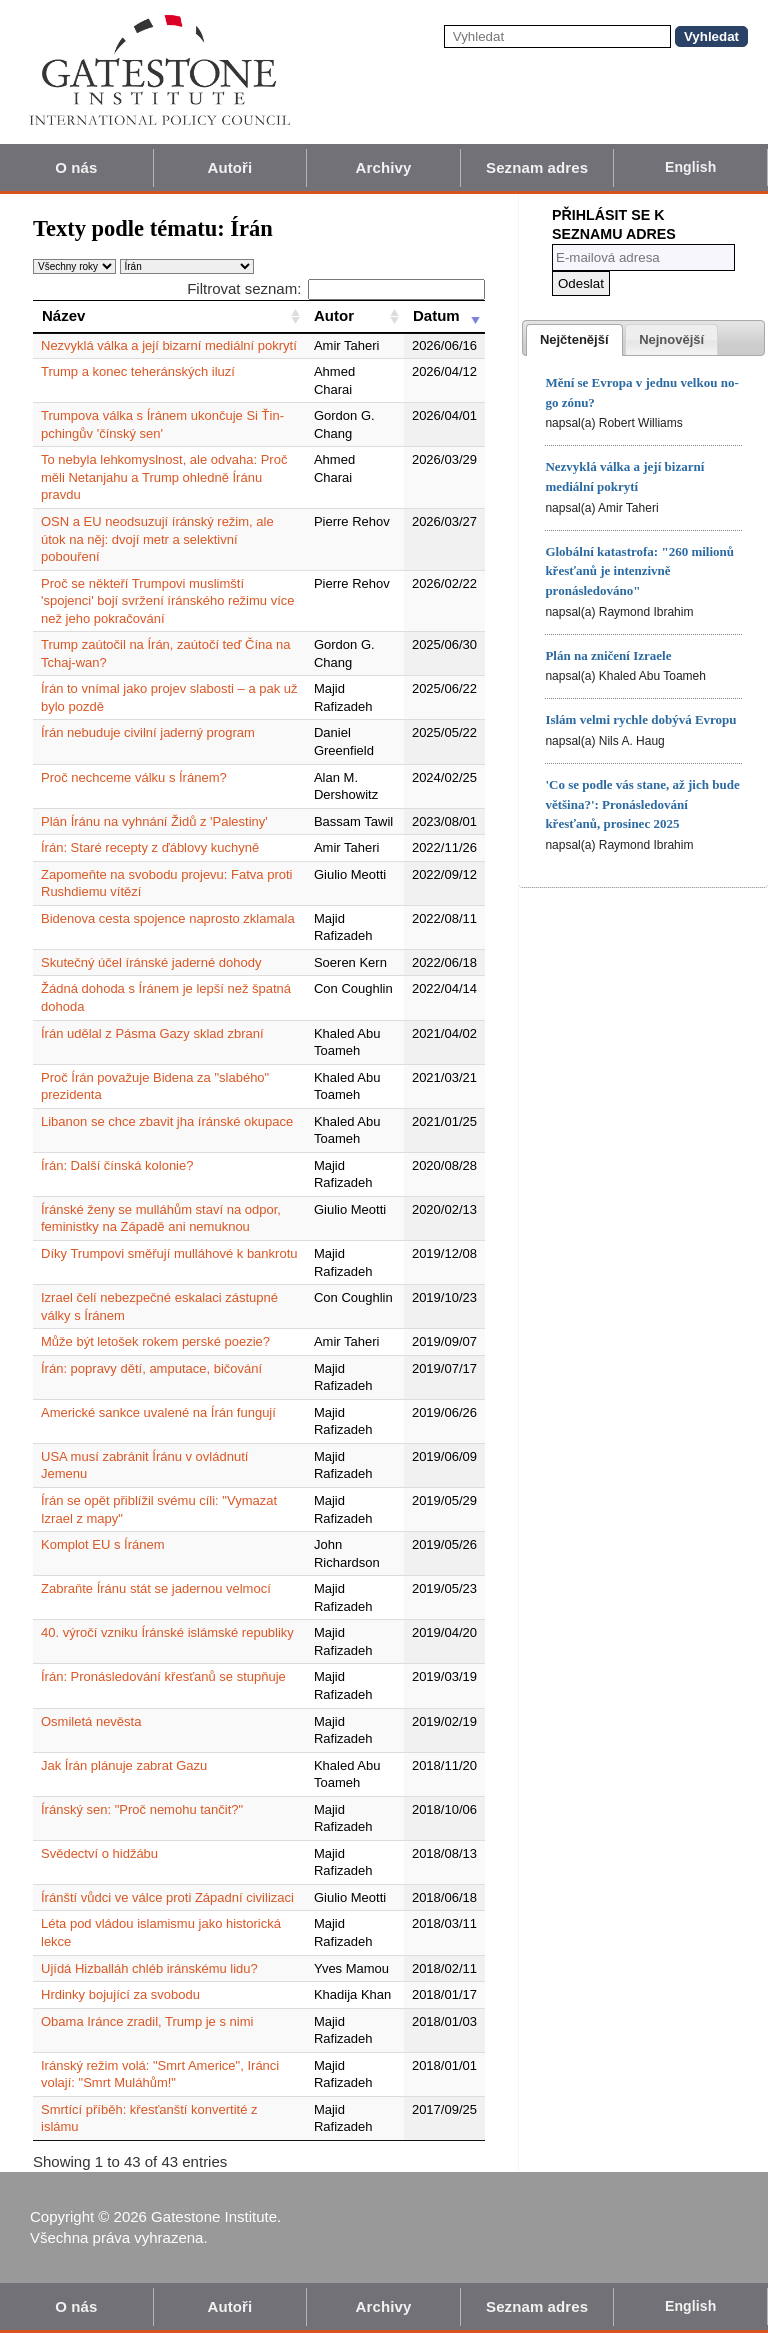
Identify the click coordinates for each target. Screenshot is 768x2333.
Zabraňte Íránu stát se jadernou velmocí (156, 1588)
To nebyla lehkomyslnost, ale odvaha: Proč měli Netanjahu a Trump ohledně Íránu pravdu (164, 477)
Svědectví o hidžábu (99, 1853)
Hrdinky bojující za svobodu (120, 1994)
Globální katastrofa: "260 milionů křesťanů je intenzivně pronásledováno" (639, 571)
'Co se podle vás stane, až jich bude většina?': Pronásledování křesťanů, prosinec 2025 (642, 804)
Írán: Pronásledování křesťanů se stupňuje (163, 1676)
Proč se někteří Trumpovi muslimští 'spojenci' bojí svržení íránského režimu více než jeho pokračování (168, 601)
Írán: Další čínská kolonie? (117, 1165)
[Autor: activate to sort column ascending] (354, 316)
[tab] (574, 340)
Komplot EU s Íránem (103, 1544)
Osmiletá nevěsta (91, 1721)
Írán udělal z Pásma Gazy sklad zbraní (152, 1033)
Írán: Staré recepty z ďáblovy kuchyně (150, 847)
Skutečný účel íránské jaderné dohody (151, 962)
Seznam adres (537, 167)
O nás (76, 167)
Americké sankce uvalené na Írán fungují (158, 1412)
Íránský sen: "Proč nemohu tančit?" (142, 1809)
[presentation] (574, 340)
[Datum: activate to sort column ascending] (444, 316)
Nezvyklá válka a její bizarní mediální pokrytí (169, 345)
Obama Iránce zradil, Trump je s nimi (147, 2021)
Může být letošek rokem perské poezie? (155, 1341)
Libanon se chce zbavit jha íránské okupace (167, 1121)
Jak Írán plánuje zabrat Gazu (124, 1765)
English (690, 167)
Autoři (230, 167)
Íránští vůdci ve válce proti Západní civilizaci (167, 1897)
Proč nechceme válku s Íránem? (134, 777)
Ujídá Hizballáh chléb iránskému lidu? (149, 1968)
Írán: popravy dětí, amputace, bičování (151, 1368)
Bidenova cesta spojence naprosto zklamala (168, 918)
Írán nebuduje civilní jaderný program (148, 732)
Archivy (384, 167)
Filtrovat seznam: (336, 288)
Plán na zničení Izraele (608, 655)
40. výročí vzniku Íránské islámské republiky (167, 1632)
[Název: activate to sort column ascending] (169, 316)
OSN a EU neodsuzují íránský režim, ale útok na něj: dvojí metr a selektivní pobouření (157, 539)
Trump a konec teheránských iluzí (138, 371)
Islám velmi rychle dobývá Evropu (640, 719)
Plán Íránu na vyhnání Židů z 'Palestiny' (154, 821)
